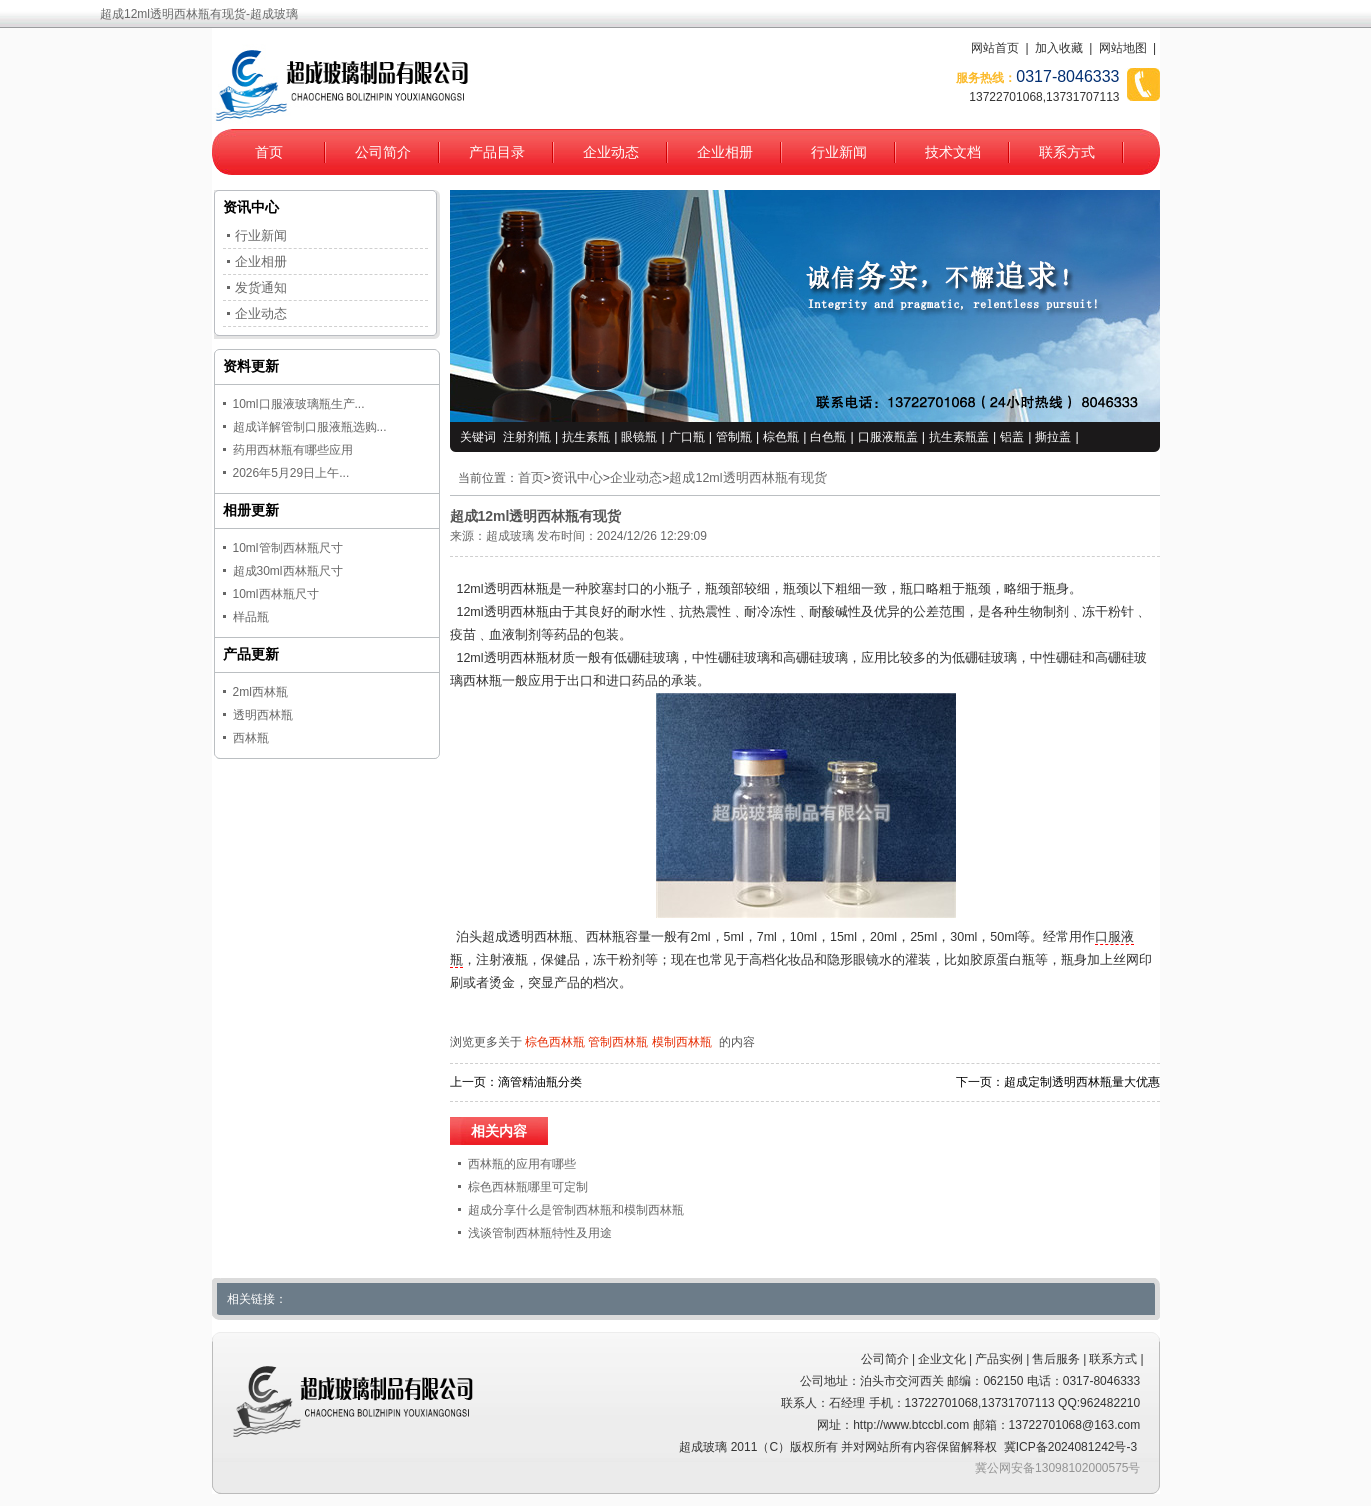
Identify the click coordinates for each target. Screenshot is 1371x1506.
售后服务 (1056, 1359)
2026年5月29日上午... (291, 473)
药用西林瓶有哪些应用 (293, 450)
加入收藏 (1059, 48)
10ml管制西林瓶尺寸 (288, 548)
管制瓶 (734, 437)
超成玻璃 (510, 536)
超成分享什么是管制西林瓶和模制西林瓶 (576, 1210)
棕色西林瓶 (555, 1042)
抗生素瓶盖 (959, 437)
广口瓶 (687, 437)
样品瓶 (251, 617)
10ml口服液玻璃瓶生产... (299, 404)
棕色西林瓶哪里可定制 (528, 1187)
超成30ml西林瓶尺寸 (288, 571)
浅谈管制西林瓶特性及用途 (540, 1233)
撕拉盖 (1053, 437)
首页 (269, 152)
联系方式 (1067, 152)
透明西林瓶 (263, 715)
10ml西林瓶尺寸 (276, 594)
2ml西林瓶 (260, 692)
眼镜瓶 (639, 437)
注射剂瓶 (527, 437)
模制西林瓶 (682, 1042)
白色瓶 (828, 437)
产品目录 (497, 152)
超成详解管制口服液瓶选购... (310, 427)
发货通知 (261, 287)
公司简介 (383, 152)
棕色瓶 (781, 437)
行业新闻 (839, 152)
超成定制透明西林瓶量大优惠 (1082, 1082)
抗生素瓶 (586, 437)
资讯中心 (577, 478)
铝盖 (1012, 437)
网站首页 (995, 48)
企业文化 (942, 1359)
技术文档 (953, 152)
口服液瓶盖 (888, 437)
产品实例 (999, 1359)
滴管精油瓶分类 (540, 1082)
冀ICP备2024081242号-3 (1070, 1447)
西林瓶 (251, 738)
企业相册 (725, 152)
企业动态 (611, 152)
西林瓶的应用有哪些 (522, 1164)
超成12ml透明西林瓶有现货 (747, 478)
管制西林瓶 (618, 1042)
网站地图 (1123, 48)
